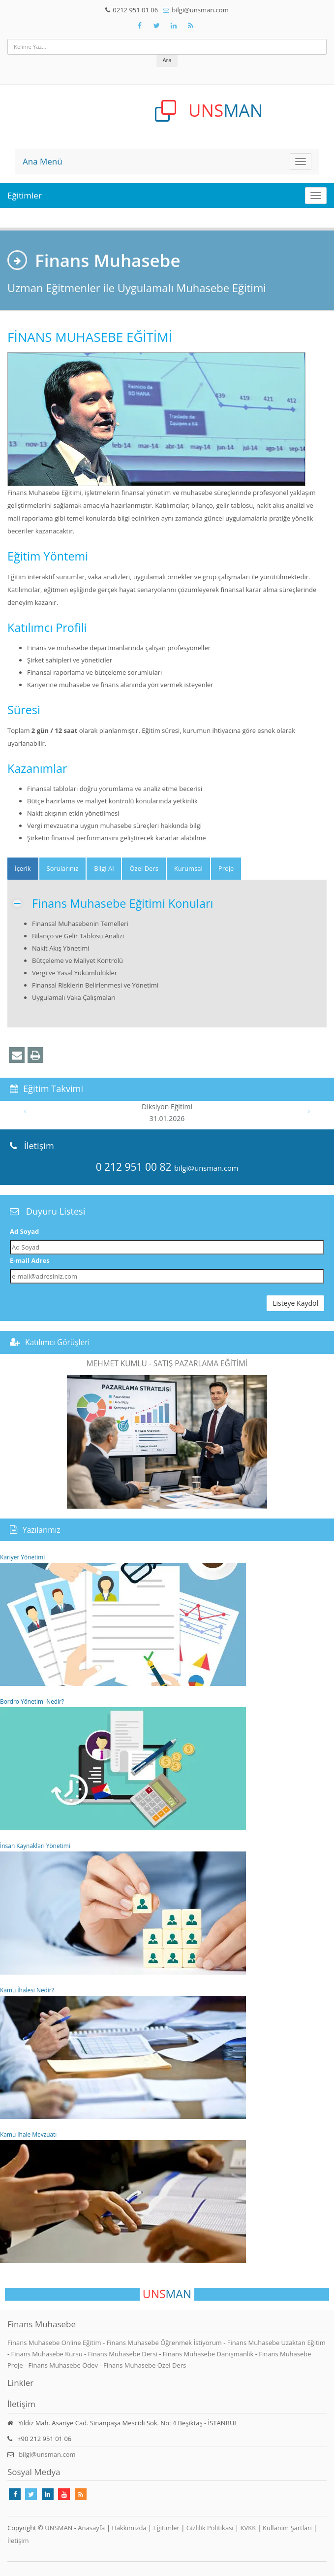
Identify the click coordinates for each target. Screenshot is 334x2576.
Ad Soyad (24, 1231)
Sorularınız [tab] (63, 868)
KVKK (248, 2527)
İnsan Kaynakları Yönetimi (123, 1908)
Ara (166, 60)
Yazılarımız (42, 1529)
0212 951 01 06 (135, 9)
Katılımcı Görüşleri (57, 1342)
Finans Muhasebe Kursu (48, 2353)
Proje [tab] (226, 868)
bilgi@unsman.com (200, 9)
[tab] (22, 869)
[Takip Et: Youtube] (64, 2494)
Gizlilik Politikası (210, 2527)
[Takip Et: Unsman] (174, 26)
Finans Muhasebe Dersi (123, 2353)
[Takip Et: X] (157, 26)
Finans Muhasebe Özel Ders (144, 2365)
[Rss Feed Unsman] (191, 26)
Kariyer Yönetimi (123, 1619)
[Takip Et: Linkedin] (48, 2494)
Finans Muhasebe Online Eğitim (55, 2342)
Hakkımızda (129, 2527)
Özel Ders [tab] (143, 868)
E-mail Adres (30, 1260)
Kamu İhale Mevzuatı (123, 2196)
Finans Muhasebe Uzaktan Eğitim (276, 2342)
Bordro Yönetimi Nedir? (123, 1763)
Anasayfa (91, 2527)
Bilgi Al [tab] (104, 868)
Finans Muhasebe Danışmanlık (209, 2353)
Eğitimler (24, 195)
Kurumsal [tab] (188, 868)
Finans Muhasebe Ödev (63, 2365)
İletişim (18, 2540)
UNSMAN (58, 2527)
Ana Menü (42, 161)
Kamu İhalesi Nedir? (123, 2052)
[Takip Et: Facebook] (140, 26)
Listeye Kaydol (295, 1303)
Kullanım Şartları (287, 2527)
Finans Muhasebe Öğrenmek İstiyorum (164, 2342)
